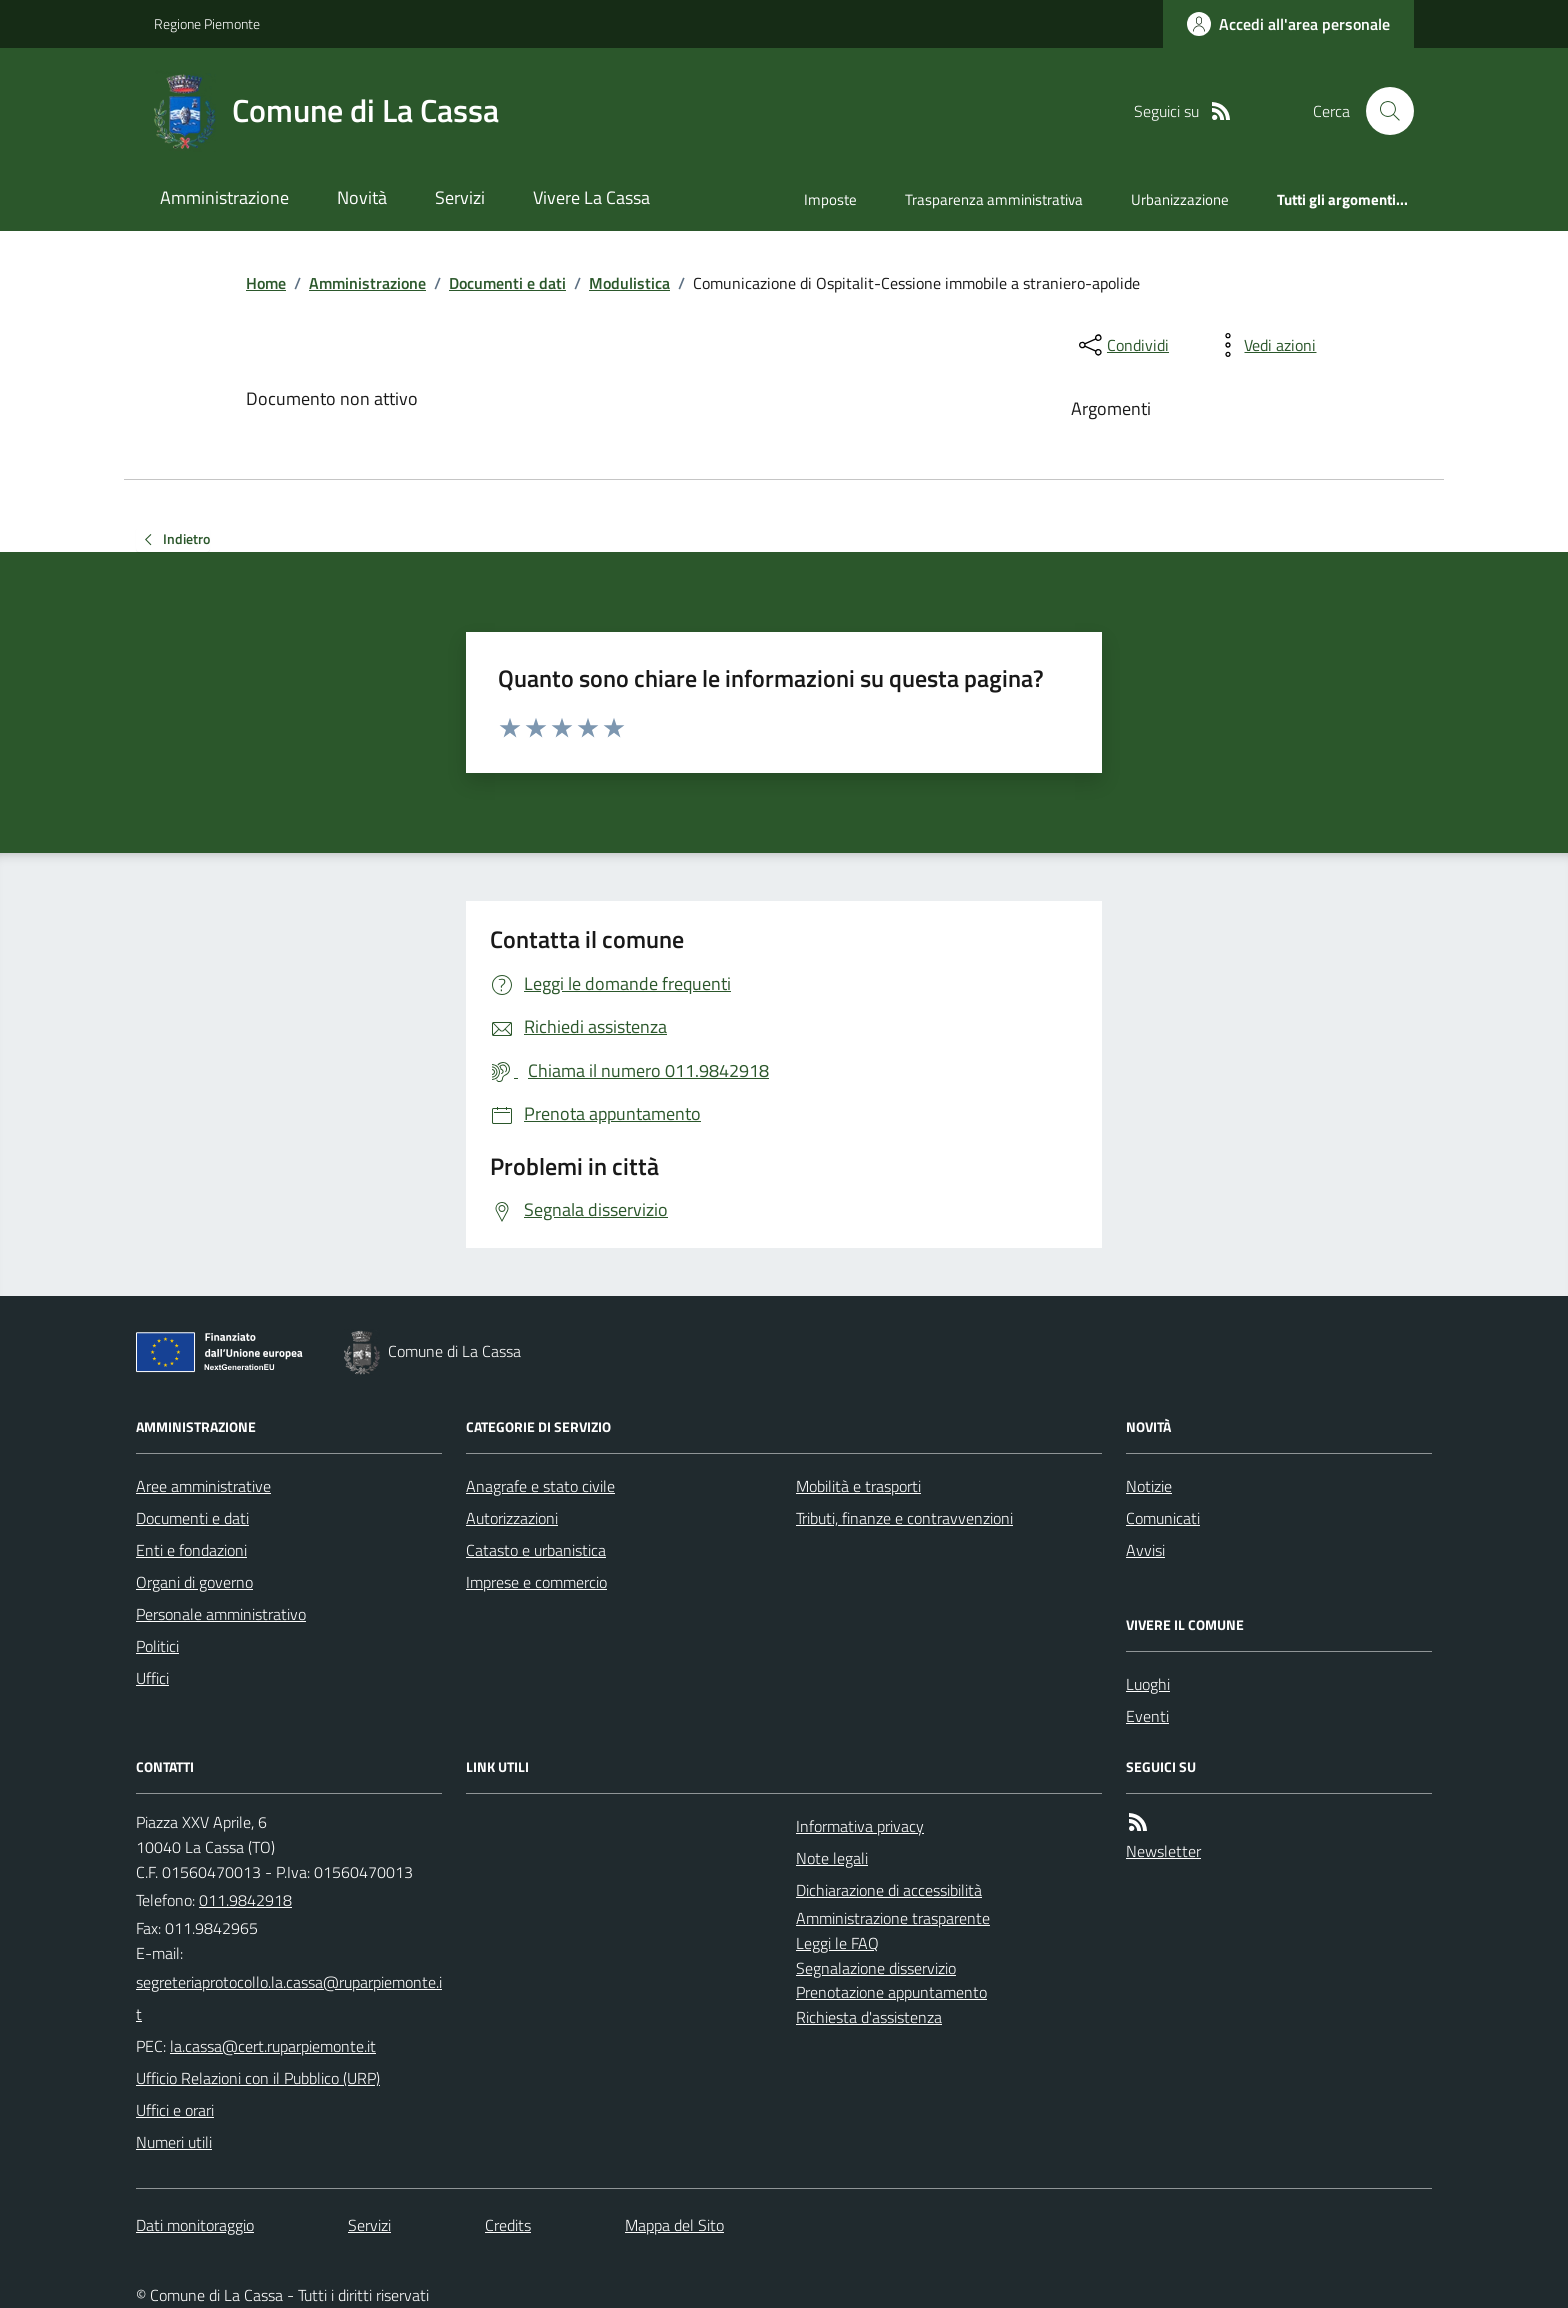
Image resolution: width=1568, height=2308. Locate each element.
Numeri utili (174, 2142)
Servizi (460, 197)
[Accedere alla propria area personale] (1288, 24)
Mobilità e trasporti (858, 1486)
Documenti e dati (507, 283)
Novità (362, 197)
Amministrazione (224, 197)
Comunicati (1163, 1518)
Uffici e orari (175, 2110)
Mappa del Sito (674, 2225)
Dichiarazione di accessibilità (889, 1890)
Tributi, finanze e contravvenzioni (904, 1518)
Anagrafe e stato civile (540, 1486)
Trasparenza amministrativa (994, 199)
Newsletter (1163, 1851)
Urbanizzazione (1180, 199)
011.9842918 (245, 1900)
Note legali (832, 1858)
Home (266, 283)
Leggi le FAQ (837, 1943)
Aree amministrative (203, 1486)
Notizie (1149, 1486)
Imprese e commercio (536, 1582)
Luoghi (1148, 1684)
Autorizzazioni (512, 1518)
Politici (157, 1646)
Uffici (152, 1678)
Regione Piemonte (207, 23)
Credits (508, 2225)
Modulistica (629, 283)
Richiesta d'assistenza (869, 2017)
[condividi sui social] (1122, 345)
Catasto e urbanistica (536, 1550)
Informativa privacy (860, 1826)
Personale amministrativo (221, 1614)
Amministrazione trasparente (893, 1918)
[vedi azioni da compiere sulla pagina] (1264, 345)
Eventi (1147, 1716)
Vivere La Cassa (591, 197)
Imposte (830, 199)
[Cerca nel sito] (1382, 111)
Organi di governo (194, 1582)
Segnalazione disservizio (876, 1968)
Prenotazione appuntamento (891, 1992)
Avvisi (1145, 1550)
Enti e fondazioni (191, 1550)
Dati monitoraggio (195, 2225)
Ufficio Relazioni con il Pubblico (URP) (258, 2078)
